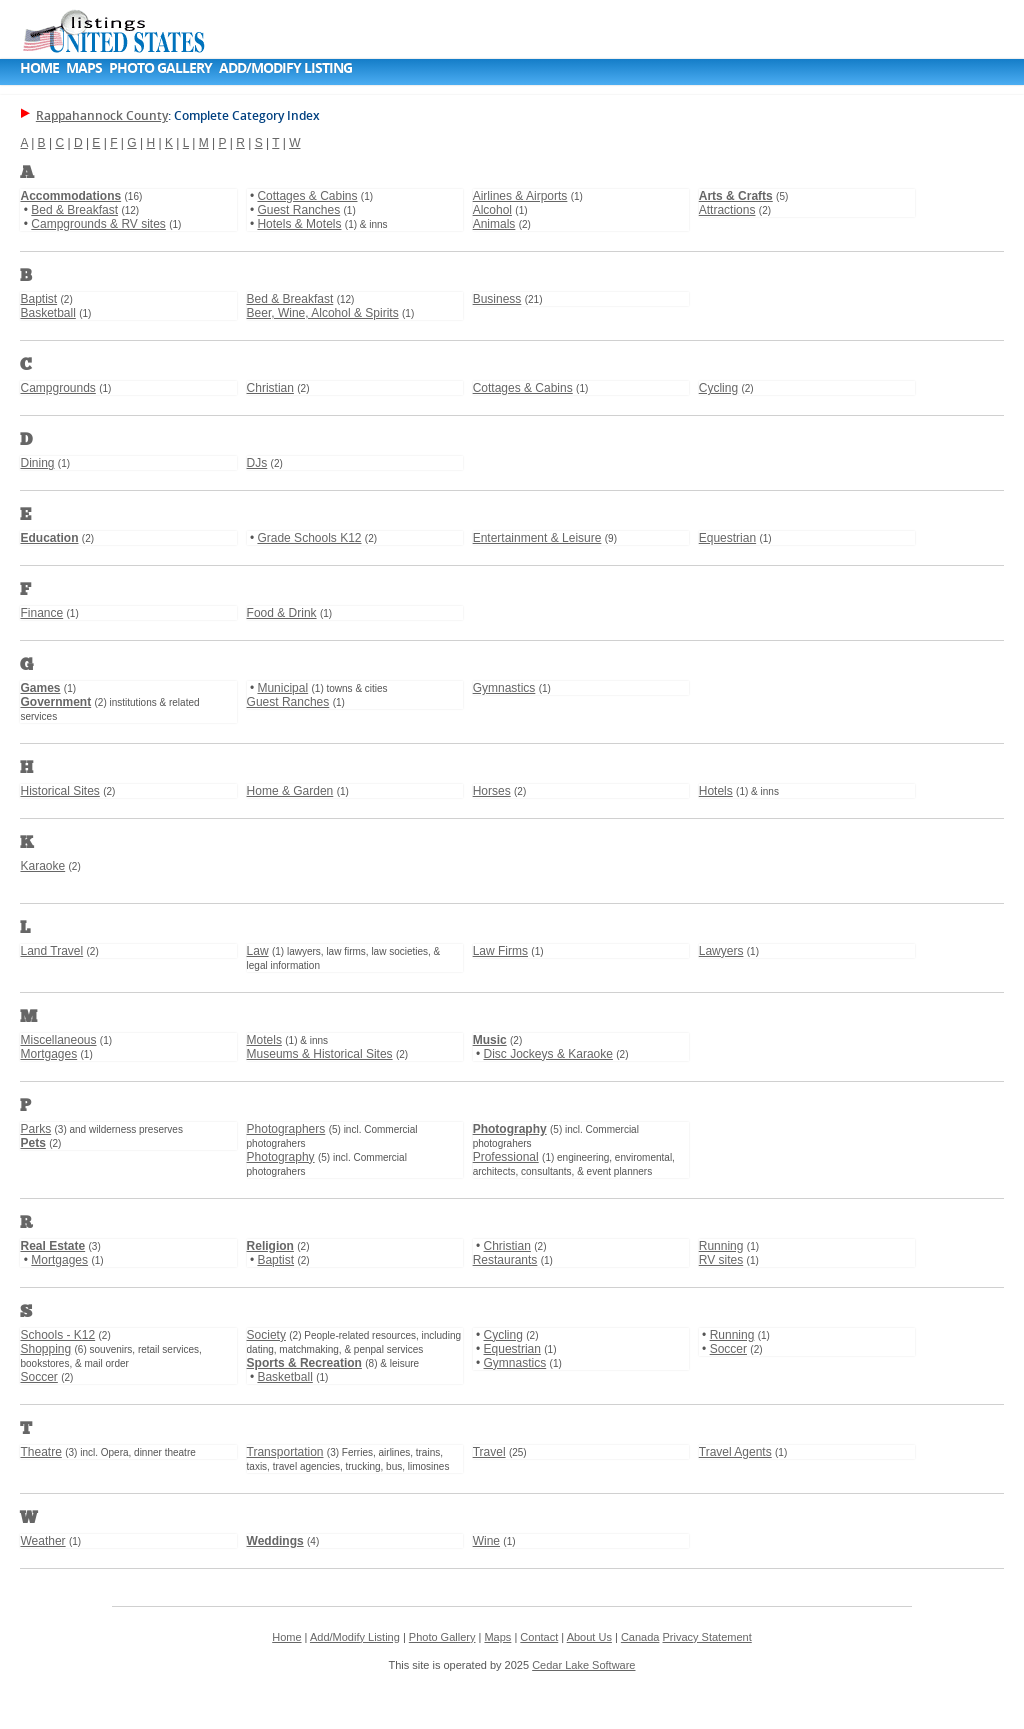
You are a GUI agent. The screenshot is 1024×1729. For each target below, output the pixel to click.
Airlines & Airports (520, 196)
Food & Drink (282, 613)
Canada (640, 1637)
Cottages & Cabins (307, 196)
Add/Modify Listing (285, 67)
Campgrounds (57, 388)
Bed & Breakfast (74, 210)
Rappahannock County (102, 115)
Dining (37, 463)
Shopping (45, 1349)
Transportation (285, 1452)
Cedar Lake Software (583, 1665)
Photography (281, 1157)
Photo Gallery (160, 67)
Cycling (718, 388)
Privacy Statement (706, 1637)
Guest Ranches (298, 210)
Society (266, 1335)
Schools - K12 (57, 1335)
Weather (42, 1541)
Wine (486, 1541)
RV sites (721, 1260)
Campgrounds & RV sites (98, 224)
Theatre (40, 1452)
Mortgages (48, 1054)
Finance (41, 613)
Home (39, 67)
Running (721, 1246)
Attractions (727, 210)
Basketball (47, 313)
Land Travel (51, 951)
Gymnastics (504, 688)
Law (258, 951)
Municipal (282, 688)
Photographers (286, 1129)
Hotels (716, 791)
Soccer (38, 1377)
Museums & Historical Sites (320, 1054)
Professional (506, 1157)
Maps (84, 67)
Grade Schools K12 (309, 538)
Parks (35, 1129)
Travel (489, 1452)
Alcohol (492, 210)
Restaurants (505, 1260)
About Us (589, 1637)
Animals (494, 224)
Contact (539, 1637)
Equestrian (727, 538)
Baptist (38, 299)
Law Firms (500, 951)
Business (497, 299)
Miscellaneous (58, 1040)
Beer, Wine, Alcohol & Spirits (323, 313)
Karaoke (42, 866)
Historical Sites (59, 791)
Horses (492, 791)
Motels (264, 1040)
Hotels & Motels (299, 224)
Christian (270, 388)
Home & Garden (290, 791)
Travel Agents (735, 1452)
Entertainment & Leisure (537, 538)
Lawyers (721, 951)
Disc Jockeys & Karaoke (548, 1054)
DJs (257, 463)
